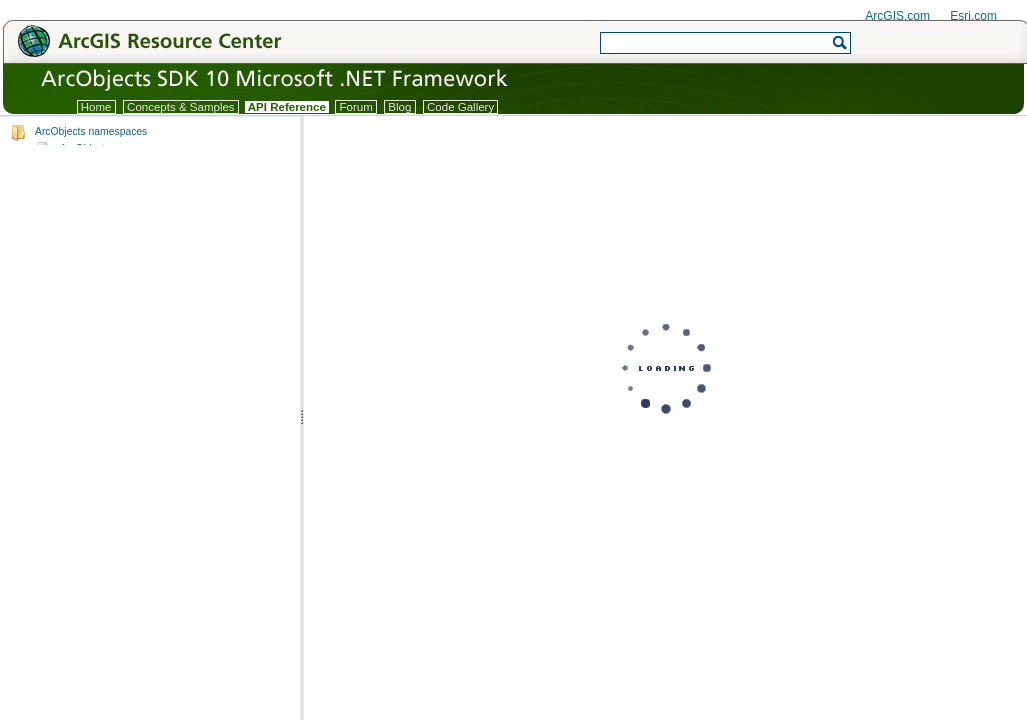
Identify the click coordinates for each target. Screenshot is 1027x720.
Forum (356, 107)
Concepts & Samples (181, 107)
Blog (399, 107)
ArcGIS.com (897, 16)
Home (96, 107)
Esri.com (973, 16)
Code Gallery (461, 107)
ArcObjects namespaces (91, 131)
